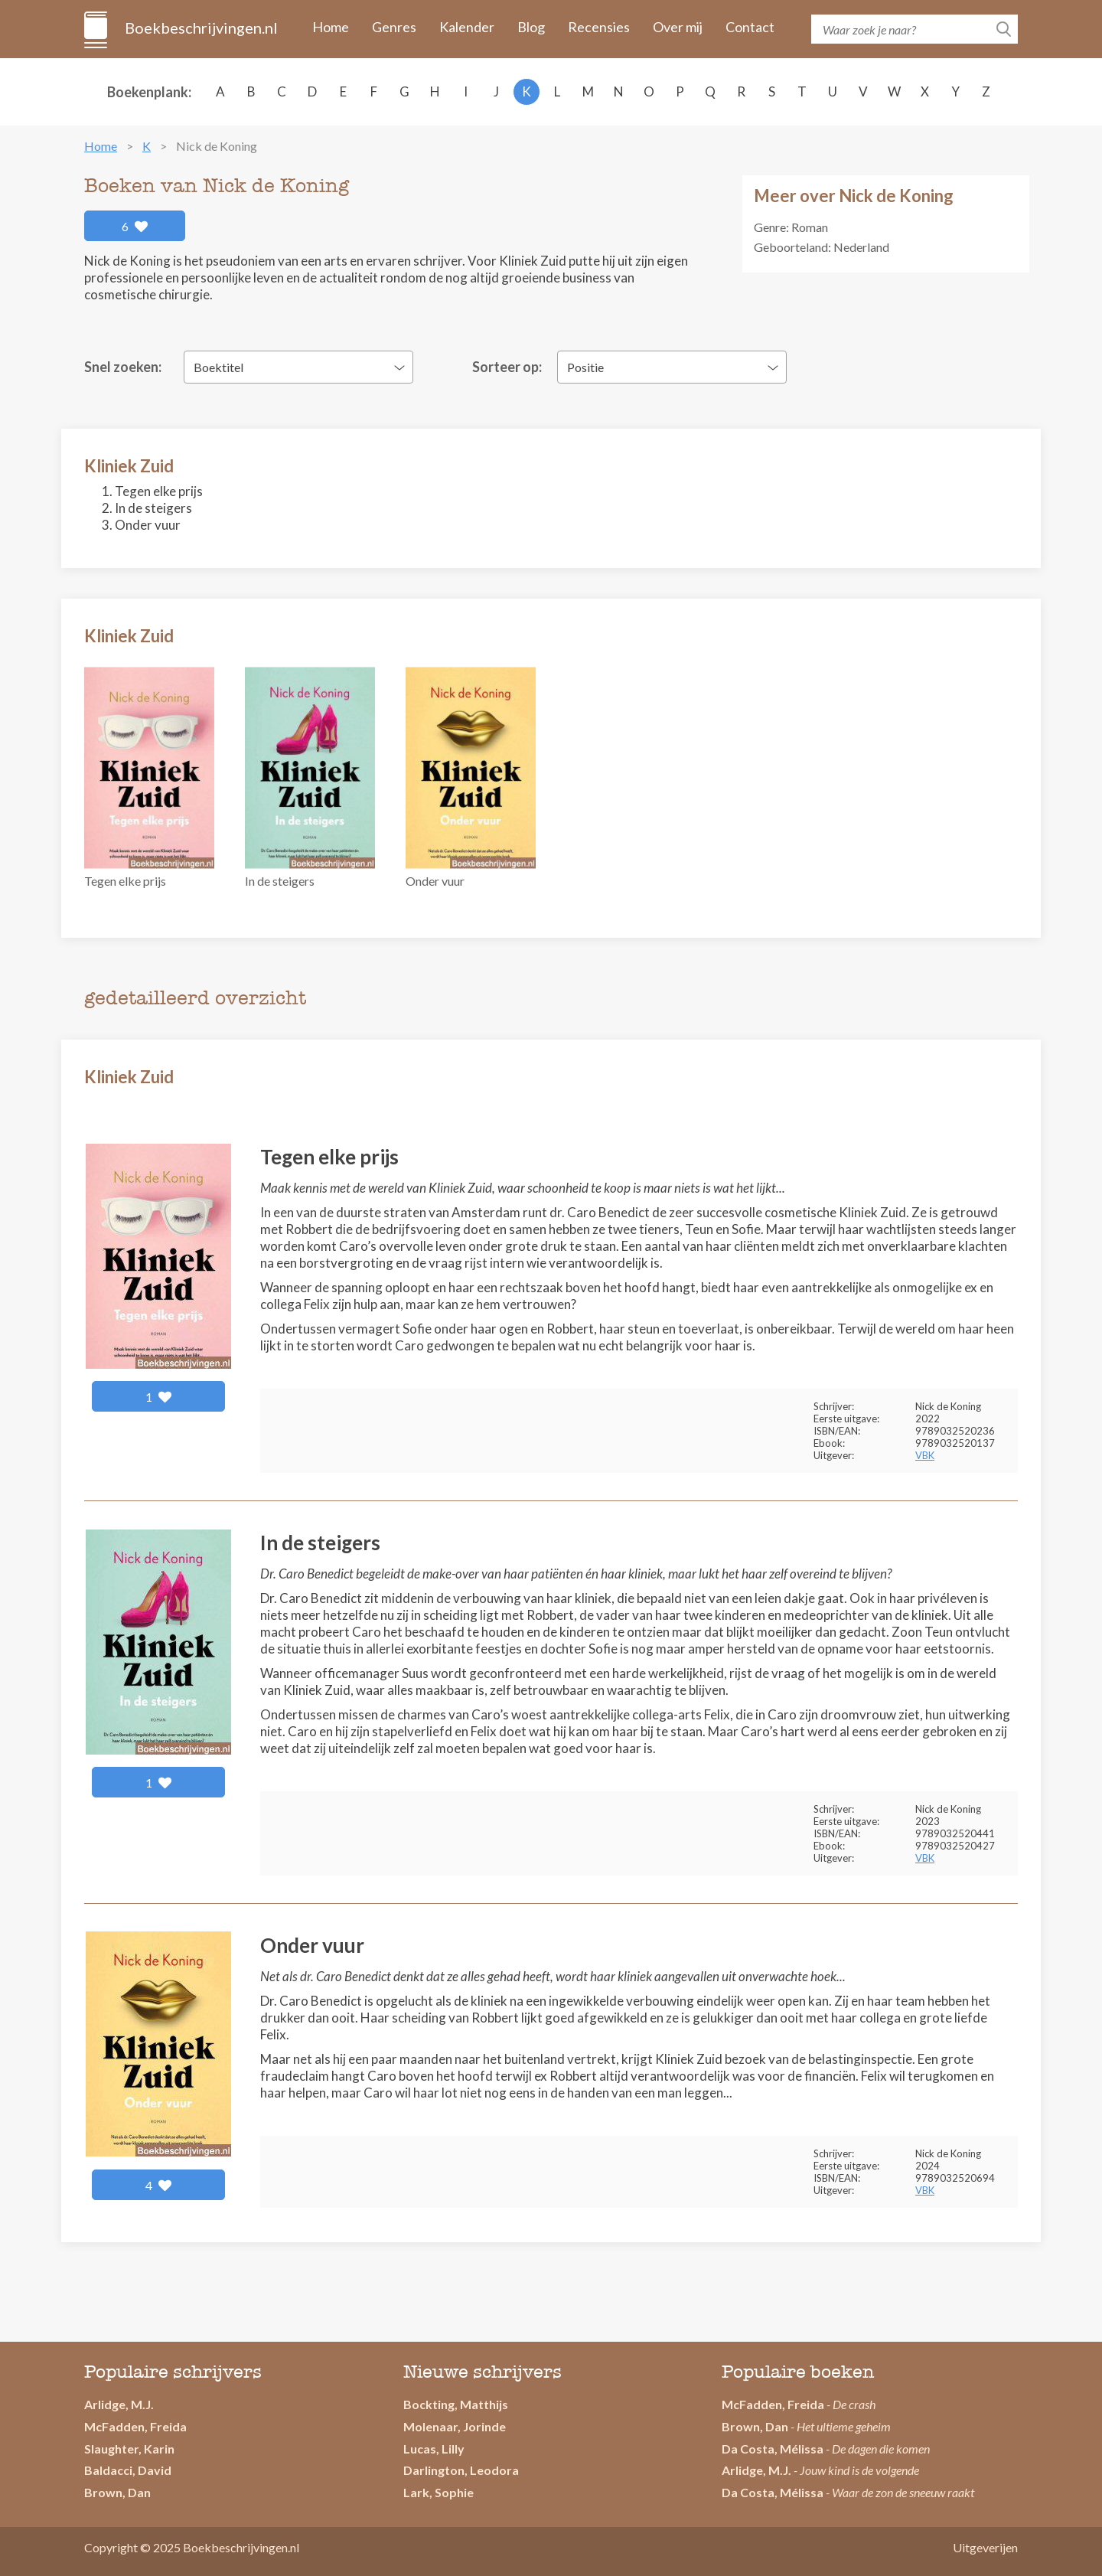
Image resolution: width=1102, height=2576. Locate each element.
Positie (585, 367)
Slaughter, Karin (129, 2448)
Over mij (678, 26)
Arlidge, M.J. (119, 2404)
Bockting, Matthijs (455, 2404)
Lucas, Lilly (434, 2448)
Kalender (466, 26)
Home (330, 26)
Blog (531, 26)
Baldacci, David (127, 2470)
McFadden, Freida (135, 2426)
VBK (924, 1455)
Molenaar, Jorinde (454, 2426)
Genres (394, 26)
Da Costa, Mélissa (772, 2448)
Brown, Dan (755, 2426)
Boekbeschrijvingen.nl (200, 27)
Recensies (599, 26)
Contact (749, 26)
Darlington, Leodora (461, 2470)
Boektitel (218, 367)
